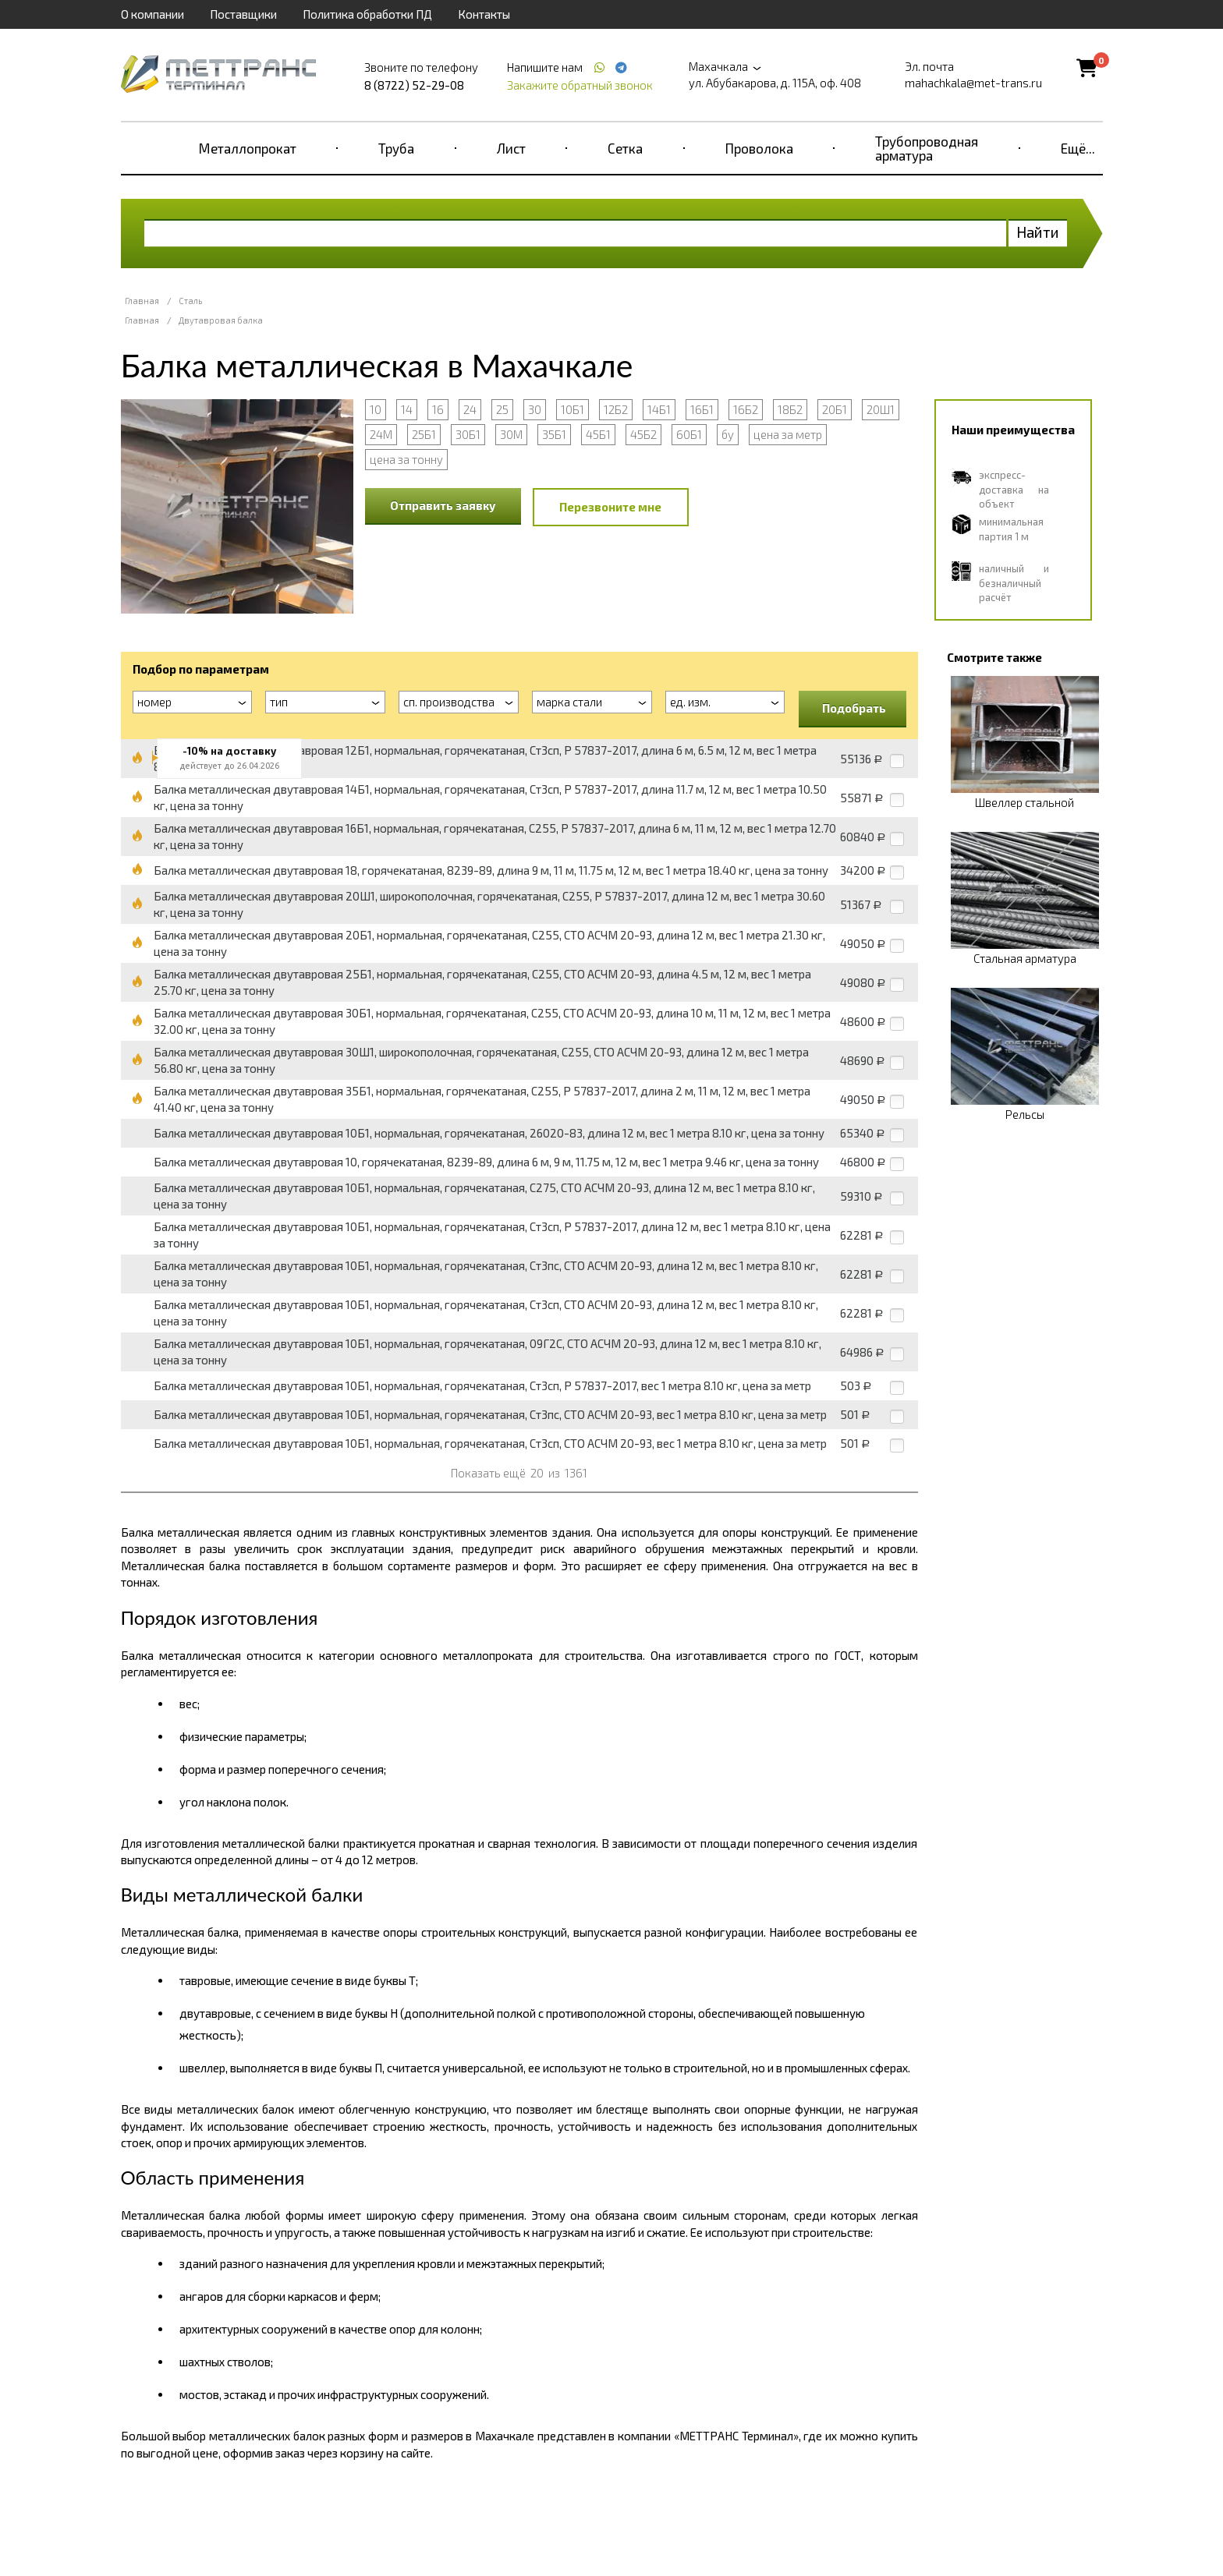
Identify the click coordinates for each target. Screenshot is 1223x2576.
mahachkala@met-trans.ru (973, 83)
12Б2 (616, 409)
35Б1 (554, 434)
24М (381, 434)
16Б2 (745, 409)
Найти (1037, 232)
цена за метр (787, 434)
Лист (511, 148)
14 (407, 409)
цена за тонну (406, 459)
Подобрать (854, 708)
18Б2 (790, 409)
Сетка (625, 148)
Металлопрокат (247, 148)
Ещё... (1078, 148)
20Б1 (834, 409)
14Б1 (659, 409)
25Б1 (424, 434)
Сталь (190, 300)
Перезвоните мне (610, 507)
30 (534, 409)
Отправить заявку (443, 505)
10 (375, 409)
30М (511, 434)
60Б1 (689, 434)
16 (438, 409)
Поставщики (243, 14)
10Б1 (572, 409)
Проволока (759, 148)
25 (502, 409)
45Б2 (643, 434)
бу (727, 434)
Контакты (484, 14)
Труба (396, 148)
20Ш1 (881, 409)
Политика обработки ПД (367, 14)
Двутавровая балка (221, 320)
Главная (142, 300)
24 (470, 409)
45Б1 (598, 434)
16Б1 (702, 409)
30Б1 (468, 434)
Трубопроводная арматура (926, 148)
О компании (152, 14)
